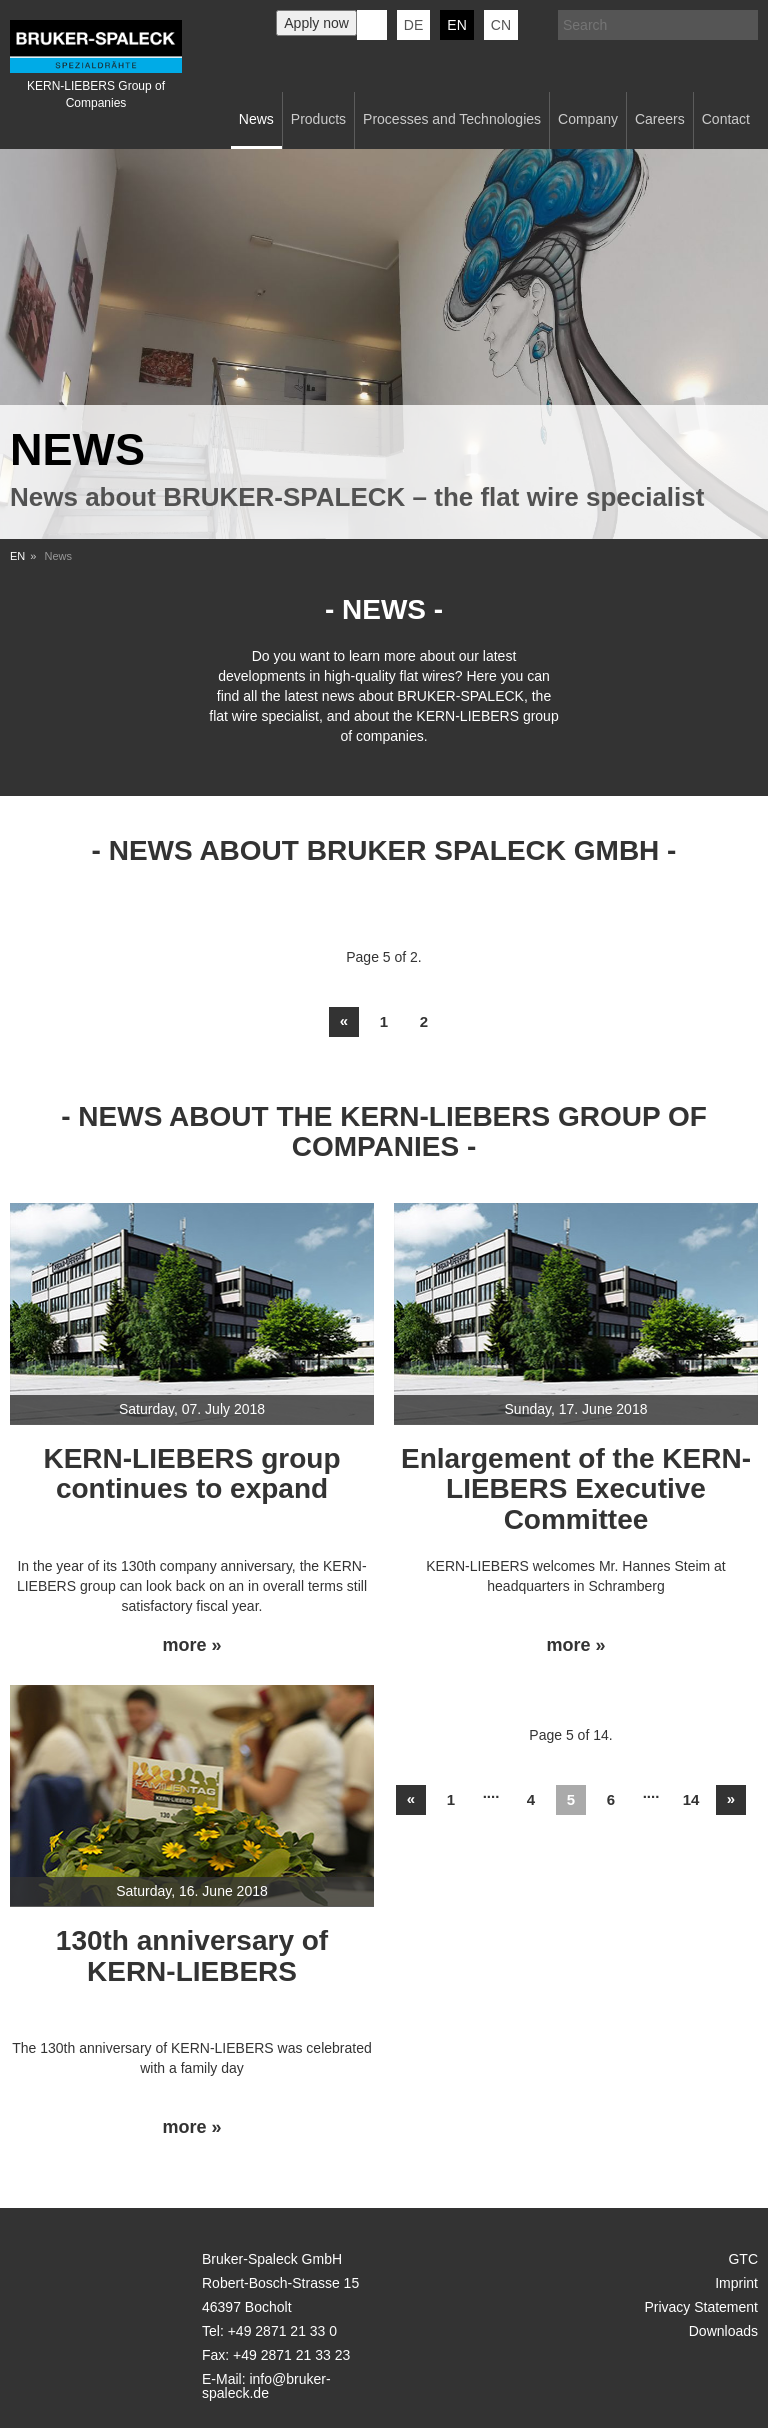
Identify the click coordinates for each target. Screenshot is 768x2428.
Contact (726, 119)
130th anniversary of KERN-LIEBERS (192, 1956)
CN (501, 25)
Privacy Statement (701, 2307)
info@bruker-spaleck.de (266, 2386)
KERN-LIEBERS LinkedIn (372, 25)
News (256, 119)
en (456, 25)
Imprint (736, 2283)
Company (588, 119)
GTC (743, 2259)
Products (318, 119)
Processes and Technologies (452, 119)
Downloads (723, 2331)
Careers (660, 119)
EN (17, 556)
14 (691, 1799)
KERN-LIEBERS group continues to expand (191, 1474)
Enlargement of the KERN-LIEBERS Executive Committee (576, 1489)
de (413, 25)
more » (191, 1645)
